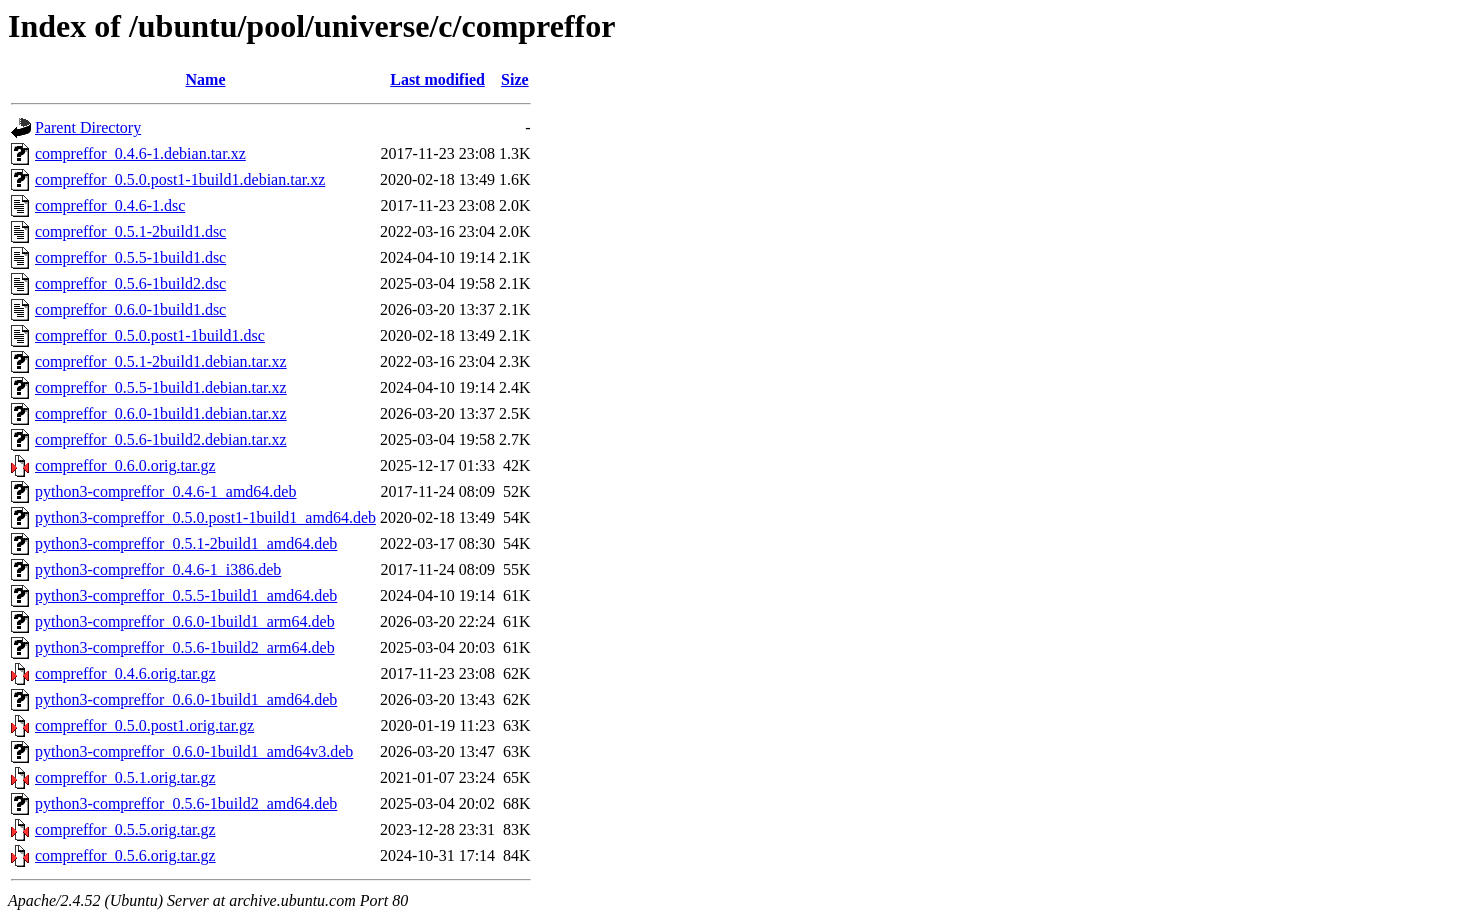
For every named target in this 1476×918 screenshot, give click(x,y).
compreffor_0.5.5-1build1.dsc (130, 257)
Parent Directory (88, 127)
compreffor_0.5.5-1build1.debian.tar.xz (161, 387)
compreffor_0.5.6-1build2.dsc (130, 283)
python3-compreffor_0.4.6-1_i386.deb (158, 569)
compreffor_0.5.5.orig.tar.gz (125, 829)
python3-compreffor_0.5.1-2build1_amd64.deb (186, 543)
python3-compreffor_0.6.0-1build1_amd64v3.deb (194, 751)
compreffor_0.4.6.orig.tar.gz (125, 673)
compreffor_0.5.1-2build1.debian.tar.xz (161, 361)
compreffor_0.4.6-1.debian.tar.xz (140, 153)
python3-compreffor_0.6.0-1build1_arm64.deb (185, 621)
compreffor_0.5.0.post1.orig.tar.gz (144, 725)
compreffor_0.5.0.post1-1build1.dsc (150, 335)
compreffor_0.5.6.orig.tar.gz (125, 855)
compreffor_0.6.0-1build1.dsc (130, 309)
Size (515, 79)
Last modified (437, 79)
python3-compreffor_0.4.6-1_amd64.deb (165, 491)
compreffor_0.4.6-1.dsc (110, 205)
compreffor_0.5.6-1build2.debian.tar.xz (161, 439)
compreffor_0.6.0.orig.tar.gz (125, 465)
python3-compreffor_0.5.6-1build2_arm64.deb (185, 647)
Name (206, 79)
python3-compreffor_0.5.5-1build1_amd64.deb (186, 595)
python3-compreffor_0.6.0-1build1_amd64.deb (186, 699)
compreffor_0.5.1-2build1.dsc (130, 231)
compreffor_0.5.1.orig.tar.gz (125, 777)
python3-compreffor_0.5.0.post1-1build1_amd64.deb (205, 517)
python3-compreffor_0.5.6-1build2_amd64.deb (186, 803)
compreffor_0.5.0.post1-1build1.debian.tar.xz (180, 179)
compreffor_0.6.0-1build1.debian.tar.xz (161, 413)
